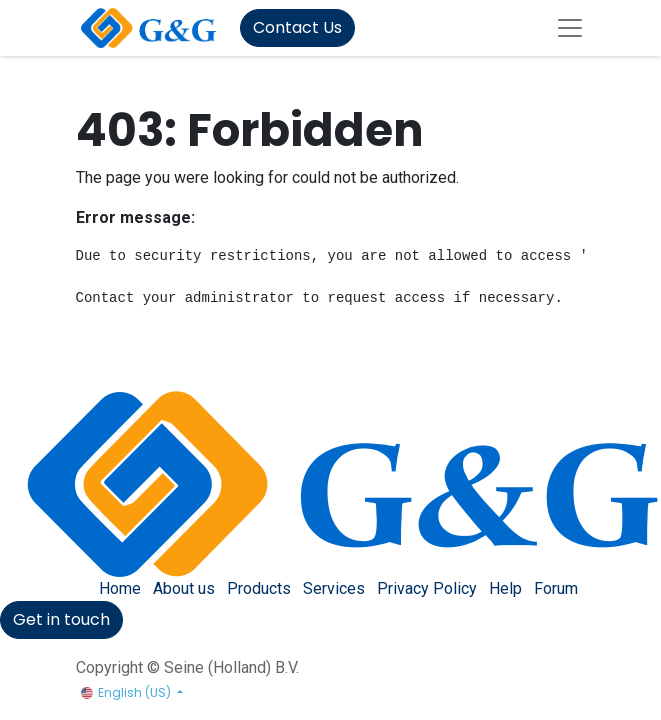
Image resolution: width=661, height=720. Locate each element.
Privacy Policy (427, 588)
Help (505, 588)
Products (259, 588)
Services (334, 588)
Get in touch (61, 619)
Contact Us (297, 27)
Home (120, 588)
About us (184, 588)
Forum (556, 588)
